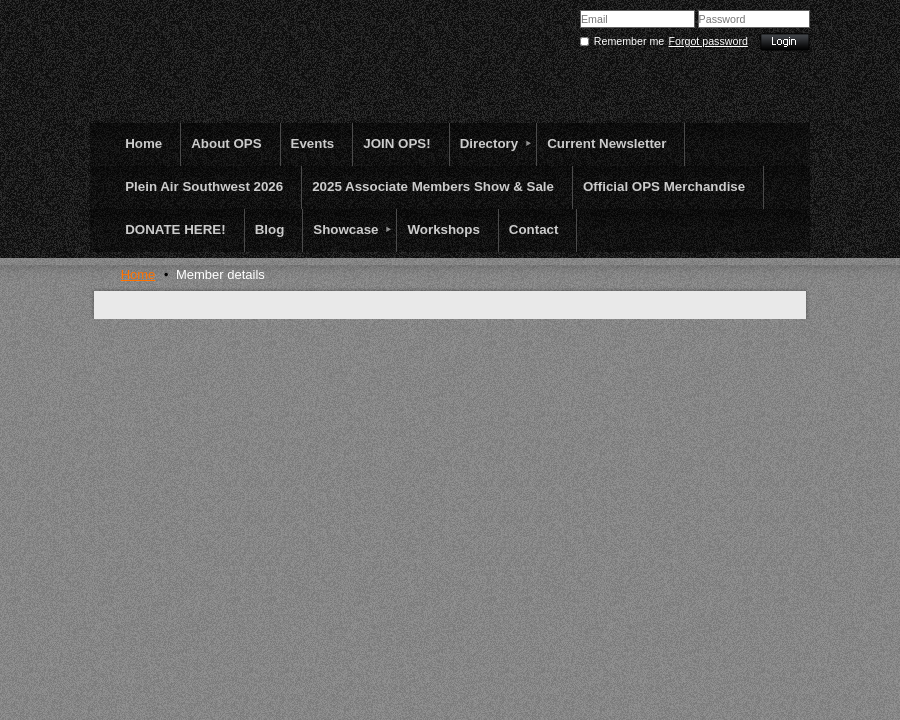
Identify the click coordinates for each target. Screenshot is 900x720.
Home (138, 274)
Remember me (629, 41)
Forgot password (708, 41)
